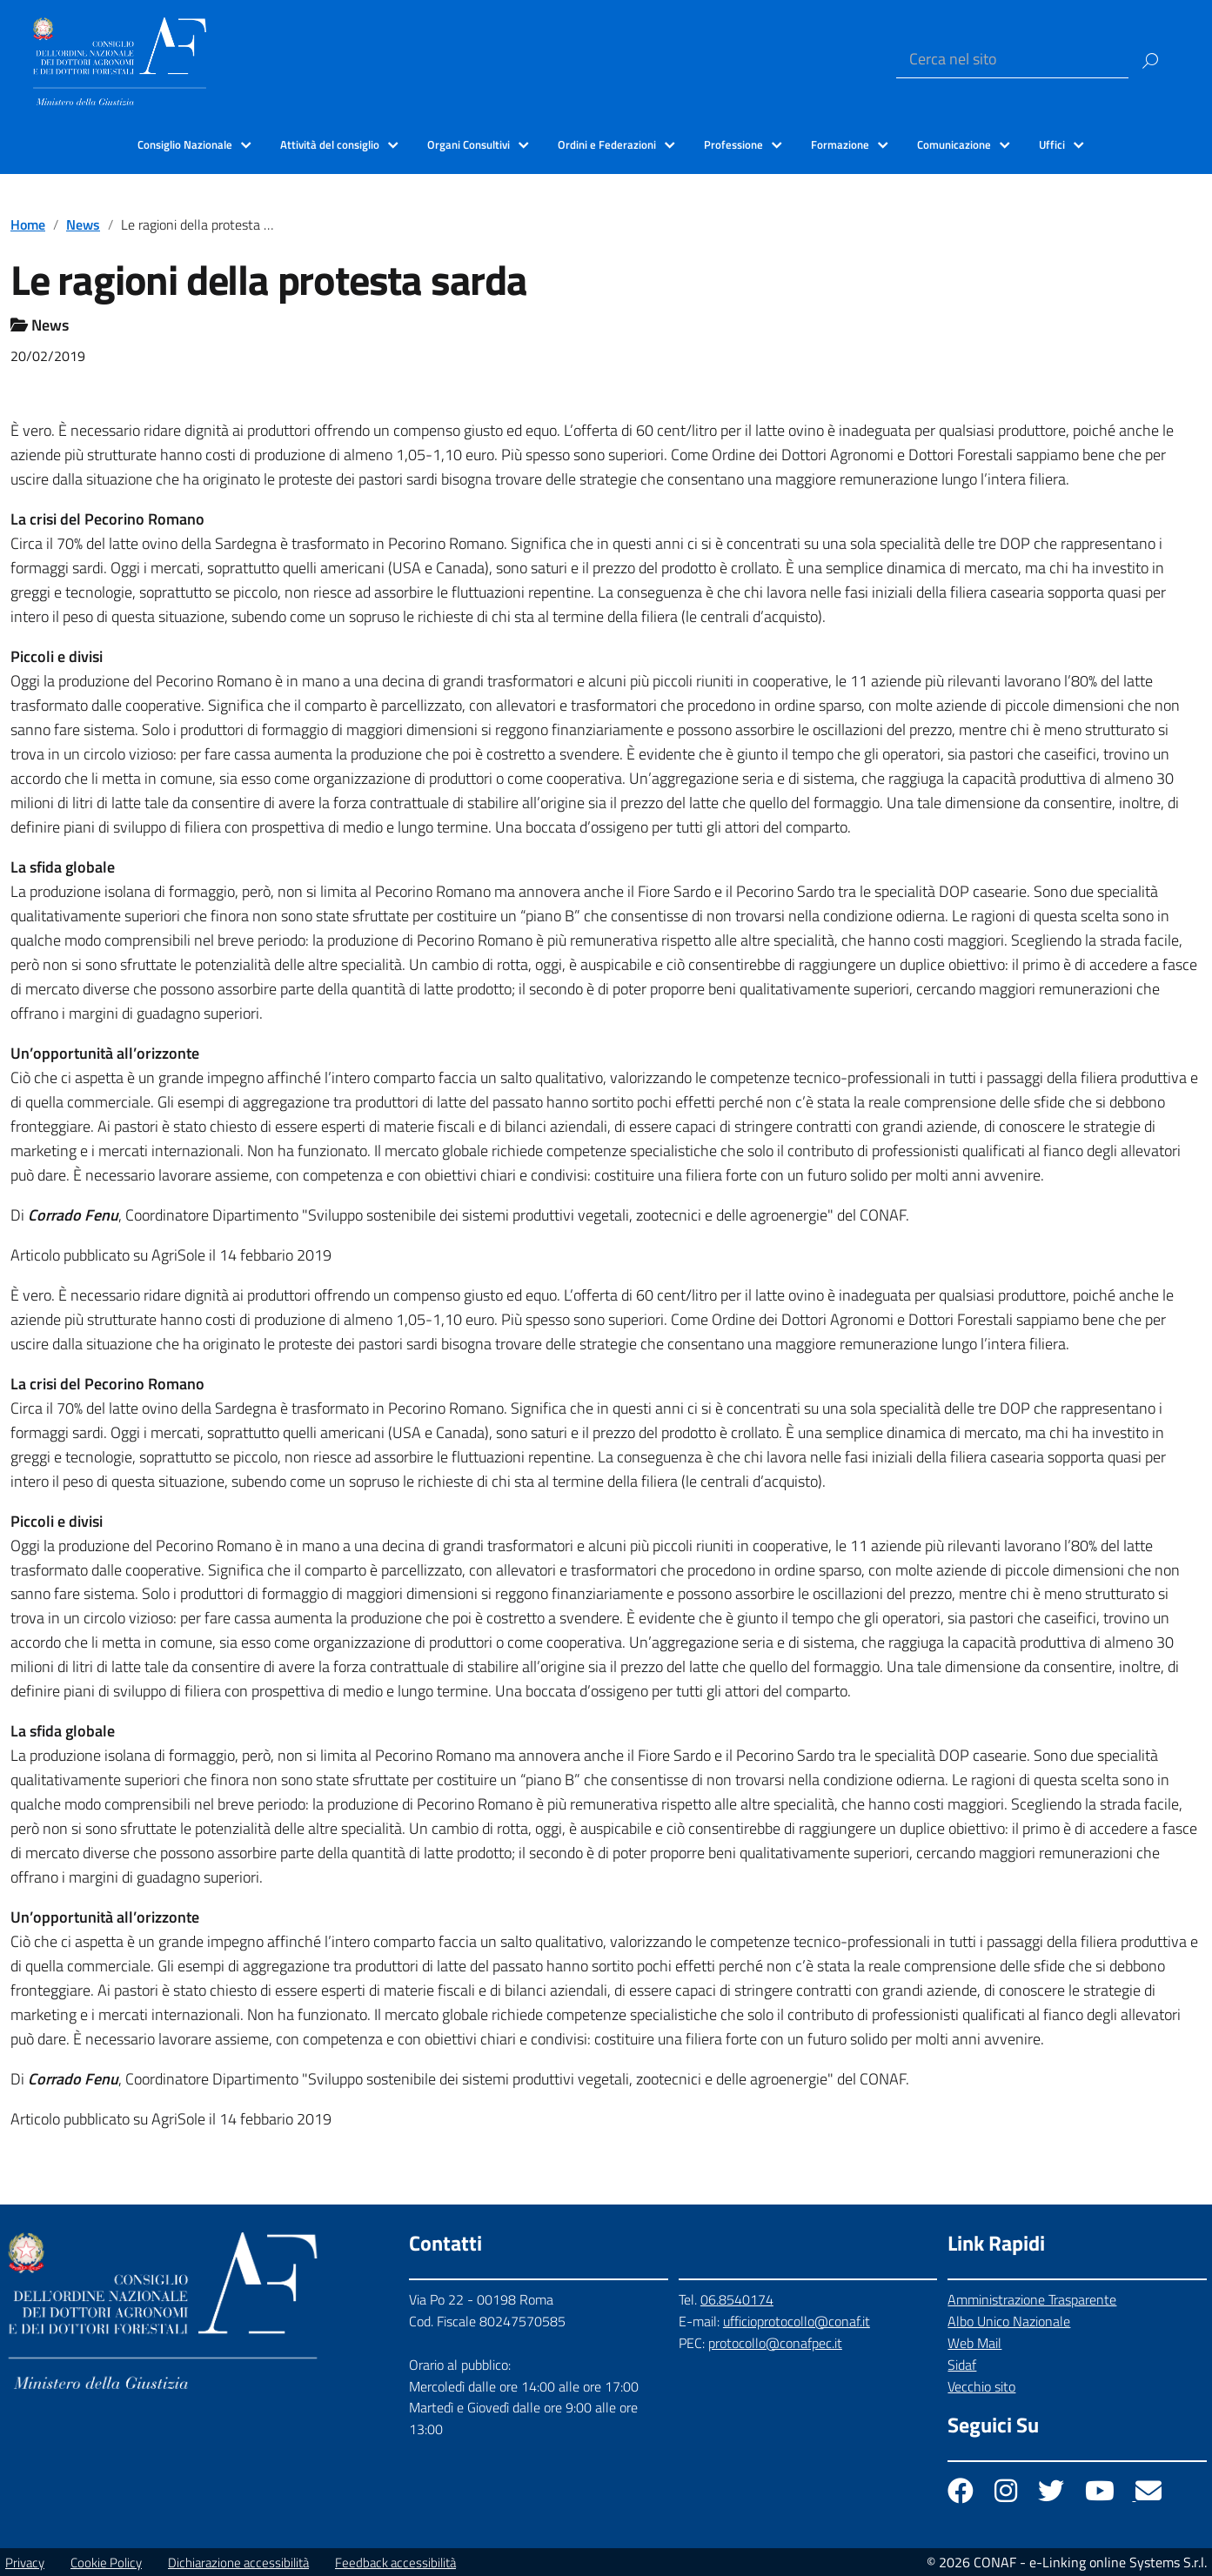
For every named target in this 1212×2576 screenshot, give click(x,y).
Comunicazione (954, 144)
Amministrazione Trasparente (1032, 2299)
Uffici (1052, 144)
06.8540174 (736, 2299)
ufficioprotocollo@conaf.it (796, 2321)
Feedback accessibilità (395, 2563)
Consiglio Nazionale (184, 144)
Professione (733, 144)
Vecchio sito (981, 2386)
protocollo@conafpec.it (775, 2342)
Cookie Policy (106, 2563)
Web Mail (974, 2342)
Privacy (24, 2563)
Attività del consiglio (329, 144)
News (83, 224)
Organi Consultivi (468, 144)
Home (27, 224)
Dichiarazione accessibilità (238, 2563)
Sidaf (962, 2364)
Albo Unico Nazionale (1009, 2321)
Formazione (840, 144)
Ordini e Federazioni (607, 144)
